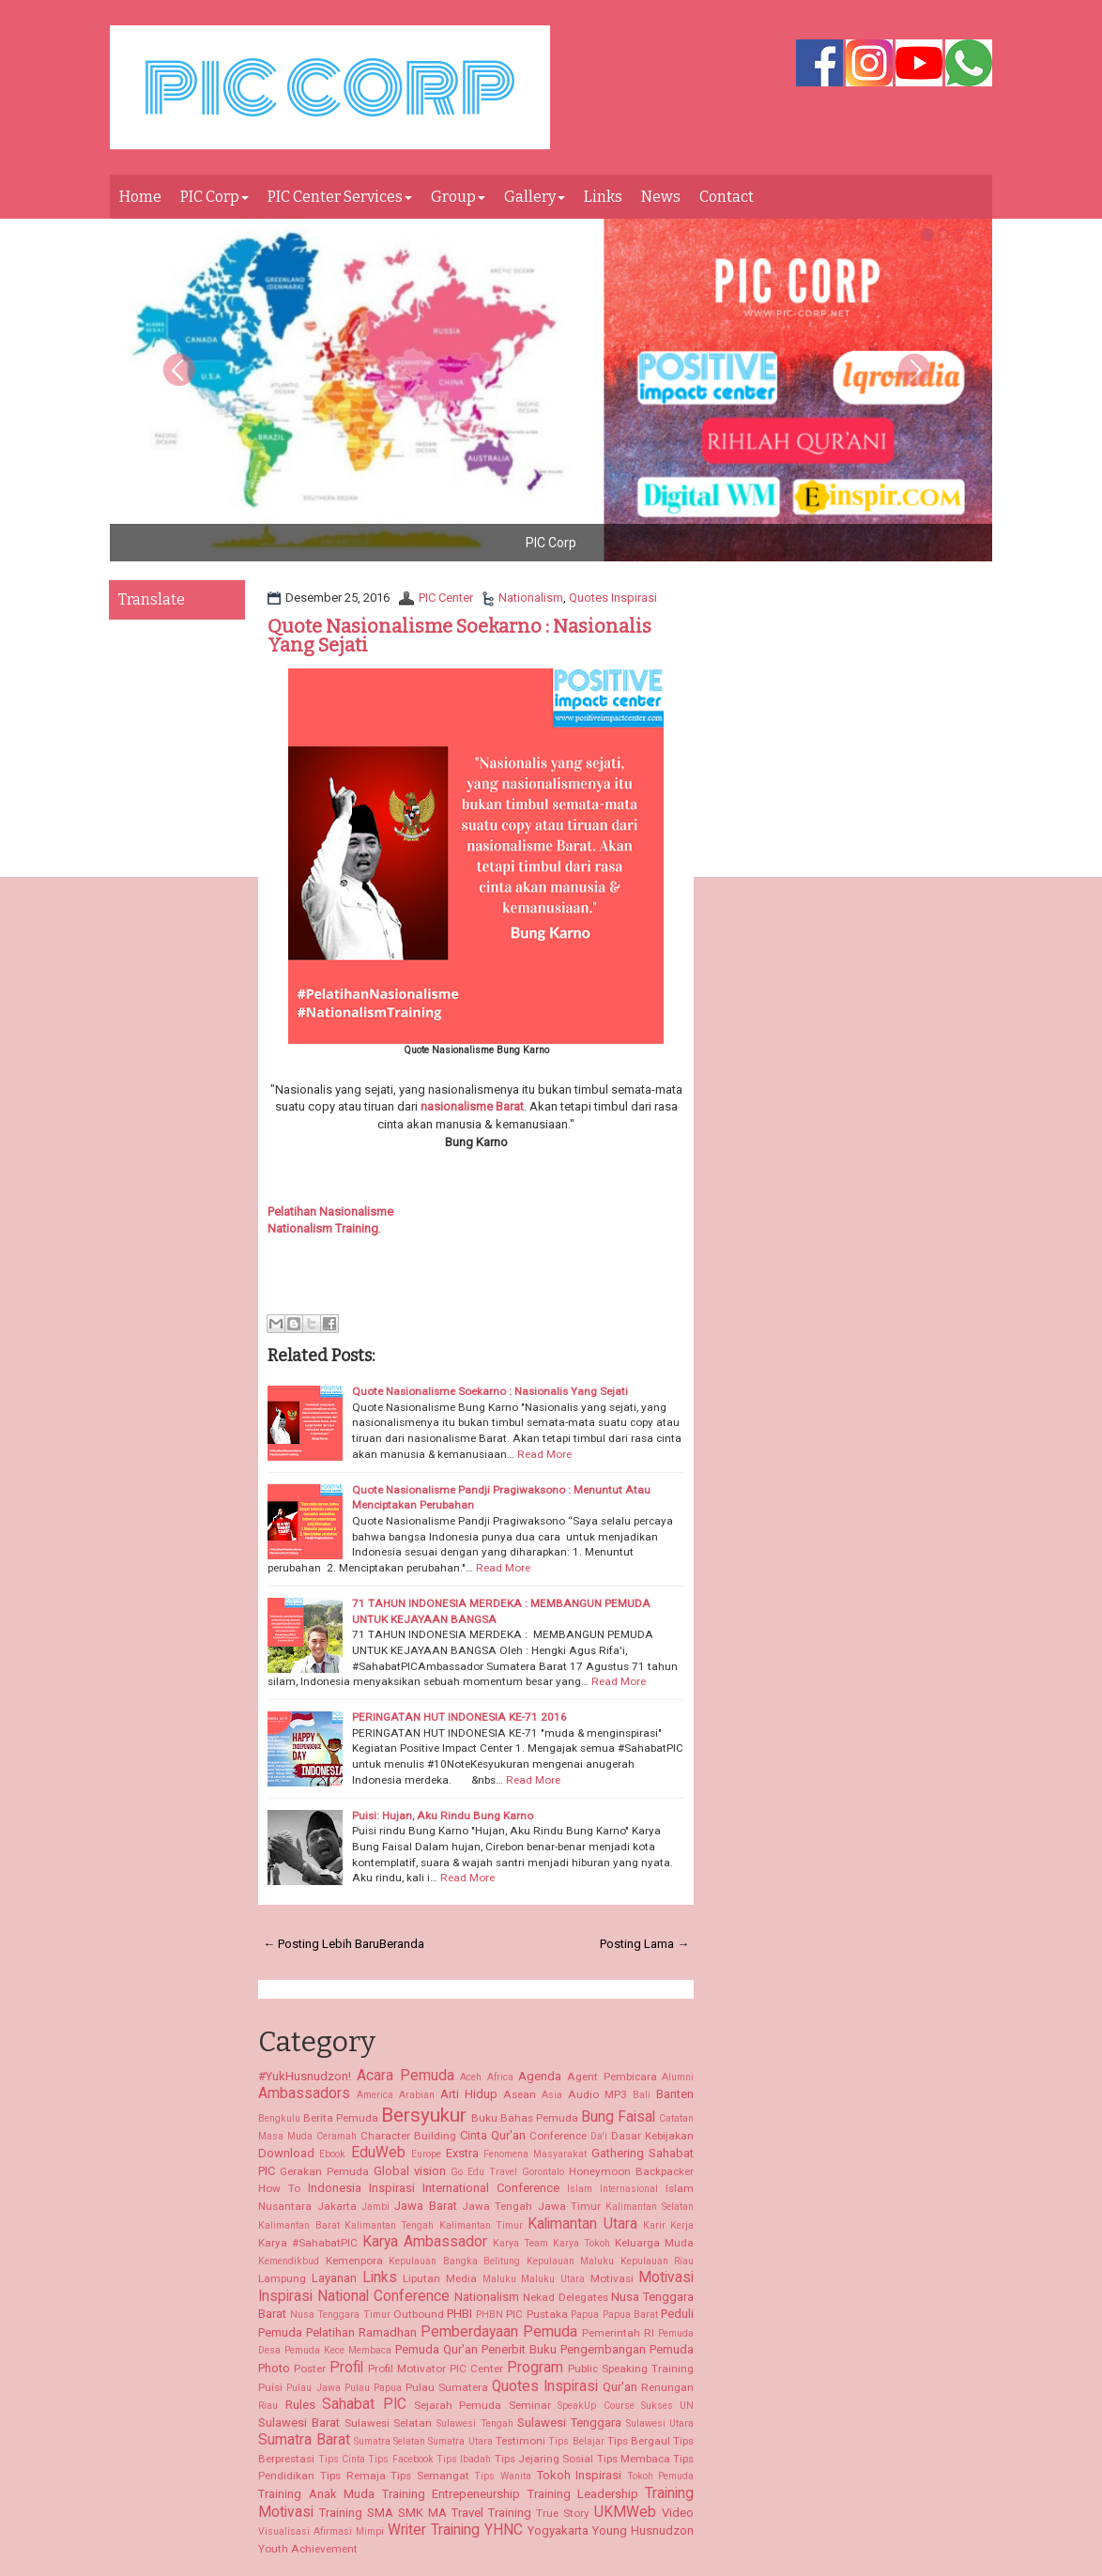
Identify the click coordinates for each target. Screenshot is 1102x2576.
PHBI (459, 2314)
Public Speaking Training (631, 2368)
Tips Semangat (429, 2475)
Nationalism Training (323, 1228)
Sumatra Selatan (389, 2441)
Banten (675, 2094)
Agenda (539, 2076)
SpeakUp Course (596, 2406)
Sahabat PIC (364, 2404)
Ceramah (336, 2136)
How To (279, 2188)
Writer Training (434, 2530)
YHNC (503, 2530)
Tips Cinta (341, 2459)
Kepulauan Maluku (571, 2261)
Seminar (530, 2405)
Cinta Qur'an (493, 2135)
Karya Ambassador (424, 2241)
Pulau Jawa (313, 2388)
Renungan (667, 2387)
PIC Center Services (340, 197)
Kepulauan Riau (657, 2261)
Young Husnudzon (643, 2530)
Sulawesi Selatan (388, 2423)
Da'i (598, 2136)
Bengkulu (279, 2118)
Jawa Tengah (497, 2206)
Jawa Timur (569, 2206)
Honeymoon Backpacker (631, 2171)
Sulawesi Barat (299, 2422)
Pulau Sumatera (447, 2387)
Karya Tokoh (581, 2243)
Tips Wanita (502, 2476)
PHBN (489, 2314)
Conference (558, 2135)
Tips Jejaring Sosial (544, 2458)
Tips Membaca (633, 2458)
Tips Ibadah (463, 2459)
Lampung (282, 2278)
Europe (426, 2154)
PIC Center (446, 597)
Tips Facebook (400, 2459)
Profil (346, 2367)
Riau (268, 2406)
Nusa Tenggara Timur (340, 2314)
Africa (500, 2077)
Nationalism (530, 597)
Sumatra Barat (303, 2439)
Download (286, 2153)
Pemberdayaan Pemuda (499, 2331)
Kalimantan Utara (582, 2224)
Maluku (499, 2279)
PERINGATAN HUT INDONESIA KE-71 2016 (459, 1717)
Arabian (417, 2095)
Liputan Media (440, 2278)
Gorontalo (543, 2172)
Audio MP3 (597, 2094)
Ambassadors (304, 2093)
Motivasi (612, 2278)
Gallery (534, 197)
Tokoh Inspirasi (579, 2475)
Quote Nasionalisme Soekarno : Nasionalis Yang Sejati (459, 635)
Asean (519, 2094)
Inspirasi (392, 2188)
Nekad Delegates (565, 2297)
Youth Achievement (308, 2548)
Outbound (418, 2314)
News (661, 197)
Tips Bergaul (638, 2440)
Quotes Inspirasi (613, 597)
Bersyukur (424, 2115)
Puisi (270, 2387)
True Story (562, 2513)
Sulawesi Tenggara (569, 2422)
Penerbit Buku (519, 2349)
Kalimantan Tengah (389, 2225)
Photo (274, 2368)
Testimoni (520, 2440)
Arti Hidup (468, 2094)
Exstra (462, 2153)
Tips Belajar (576, 2441)
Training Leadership (583, 2494)
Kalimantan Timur (481, 2225)
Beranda (401, 1944)
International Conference (490, 2188)
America (375, 2095)
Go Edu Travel (484, 2172)
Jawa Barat (425, 2206)
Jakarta (337, 2206)
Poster (310, 2368)
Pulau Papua (373, 2388)
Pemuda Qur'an (436, 2349)
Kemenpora (354, 2260)
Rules (300, 2405)
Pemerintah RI (618, 2332)
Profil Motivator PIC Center (435, 2368)
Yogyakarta (558, 2530)
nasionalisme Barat (472, 1106)
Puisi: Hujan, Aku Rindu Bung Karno (442, 1815)
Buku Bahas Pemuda (524, 2117)
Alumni (678, 2077)
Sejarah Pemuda (457, 2405)
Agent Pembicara (612, 2076)
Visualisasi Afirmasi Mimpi (321, 2531)
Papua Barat (630, 2314)
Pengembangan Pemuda (627, 2349)
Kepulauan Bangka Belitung (454, 2261)
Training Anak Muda (316, 2494)
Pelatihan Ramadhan (361, 2332)
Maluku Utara (553, 2279)
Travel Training (491, 2513)
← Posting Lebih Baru (321, 1944)
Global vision (410, 2171)
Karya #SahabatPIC (308, 2242)
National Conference (383, 2296)
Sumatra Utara (460, 2441)
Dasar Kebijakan (652, 2135)
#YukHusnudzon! (304, 2076)
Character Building (408, 2135)
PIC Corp (214, 197)
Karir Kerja (668, 2225)
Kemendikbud (288, 2261)
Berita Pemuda (340, 2117)
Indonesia (334, 2188)
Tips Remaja (353, 2475)
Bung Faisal (618, 2116)
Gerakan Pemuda (324, 2171)
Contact (726, 197)
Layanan (334, 2278)
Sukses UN (667, 2406)
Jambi (375, 2206)
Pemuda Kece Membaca (337, 2350)
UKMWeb (625, 2512)
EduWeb (378, 2152)
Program (535, 2367)
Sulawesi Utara (660, 2423)
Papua (585, 2314)
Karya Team (520, 2243)
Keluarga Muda (654, 2242)
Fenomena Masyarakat (535, 2154)
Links (603, 197)
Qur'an (620, 2387)
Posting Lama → (644, 1944)
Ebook (332, 2154)
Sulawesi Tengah (474, 2423)
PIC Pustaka (536, 2314)
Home (140, 197)
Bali (641, 2095)
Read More (544, 1454)
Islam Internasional (612, 2189)
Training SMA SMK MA (383, 2513)
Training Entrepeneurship (451, 2494)
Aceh (471, 2077)
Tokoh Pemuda (661, 2476)
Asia (552, 2095)
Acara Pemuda (405, 2075)
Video (678, 2513)
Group (458, 197)
